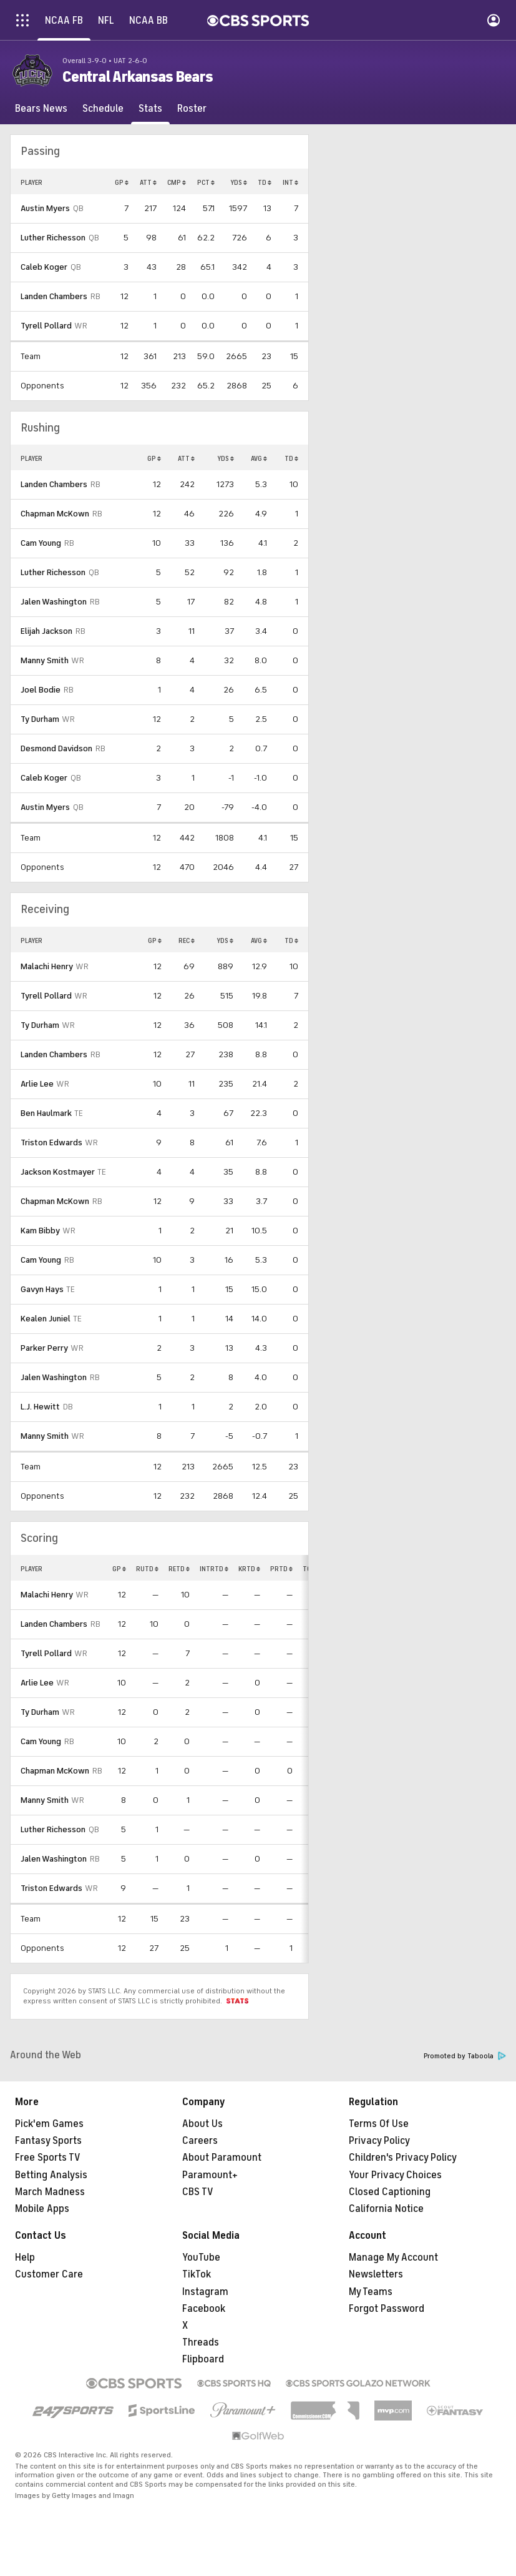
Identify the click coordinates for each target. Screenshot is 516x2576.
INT (290, 182)
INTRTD (214, 1568)
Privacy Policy (379, 2140)
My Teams (370, 2292)
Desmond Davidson (56, 748)
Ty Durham (40, 719)
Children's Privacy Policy (403, 2157)
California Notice (386, 2209)
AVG (259, 458)
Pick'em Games (49, 2124)
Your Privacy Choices (395, 2175)
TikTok (196, 2274)
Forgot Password (386, 2308)
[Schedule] (103, 108)
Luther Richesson (53, 237)
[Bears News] (41, 108)
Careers (200, 2140)
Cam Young (41, 543)
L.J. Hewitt (40, 1406)
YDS (238, 182)
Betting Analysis (51, 2175)
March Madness (50, 2192)
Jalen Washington (54, 601)
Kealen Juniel (46, 1318)
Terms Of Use (379, 2124)
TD (264, 182)
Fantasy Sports (48, 2140)
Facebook (203, 2308)
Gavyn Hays (42, 1289)
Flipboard (203, 2359)
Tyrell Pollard (46, 325)
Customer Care (49, 2274)
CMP (176, 182)
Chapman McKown (55, 513)
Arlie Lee (37, 1083)
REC (186, 940)
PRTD (281, 1568)
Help (25, 2257)
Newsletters (376, 2274)
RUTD (147, 1568)
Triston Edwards (51, 1142)
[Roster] (192, 108)
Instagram (205, 2292)
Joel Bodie (41, 689)
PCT (206, 182)
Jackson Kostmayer (58, 1172)
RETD (179, 1568)
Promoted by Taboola (465, 2056)
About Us (202, 2124)
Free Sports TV (47, 2157)
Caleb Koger (44, 267)
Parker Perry (44, 1348)
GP (122, 182)
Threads (200, 2342)
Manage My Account (393, 2257)
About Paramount (221, 2157)
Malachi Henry (47, 966)
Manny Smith (45, 660)
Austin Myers (45, 208)
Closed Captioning (390, 2192)
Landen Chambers (54, 296)
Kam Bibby (40, 1230)
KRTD (249, 1568)
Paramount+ (210, 2175)
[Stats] (150, 108)
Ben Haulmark (46, 1113)
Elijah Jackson (46, 631)
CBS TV (197, 2192)
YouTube (201, 2257)
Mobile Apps (42, 2209)
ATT (148, 182)
